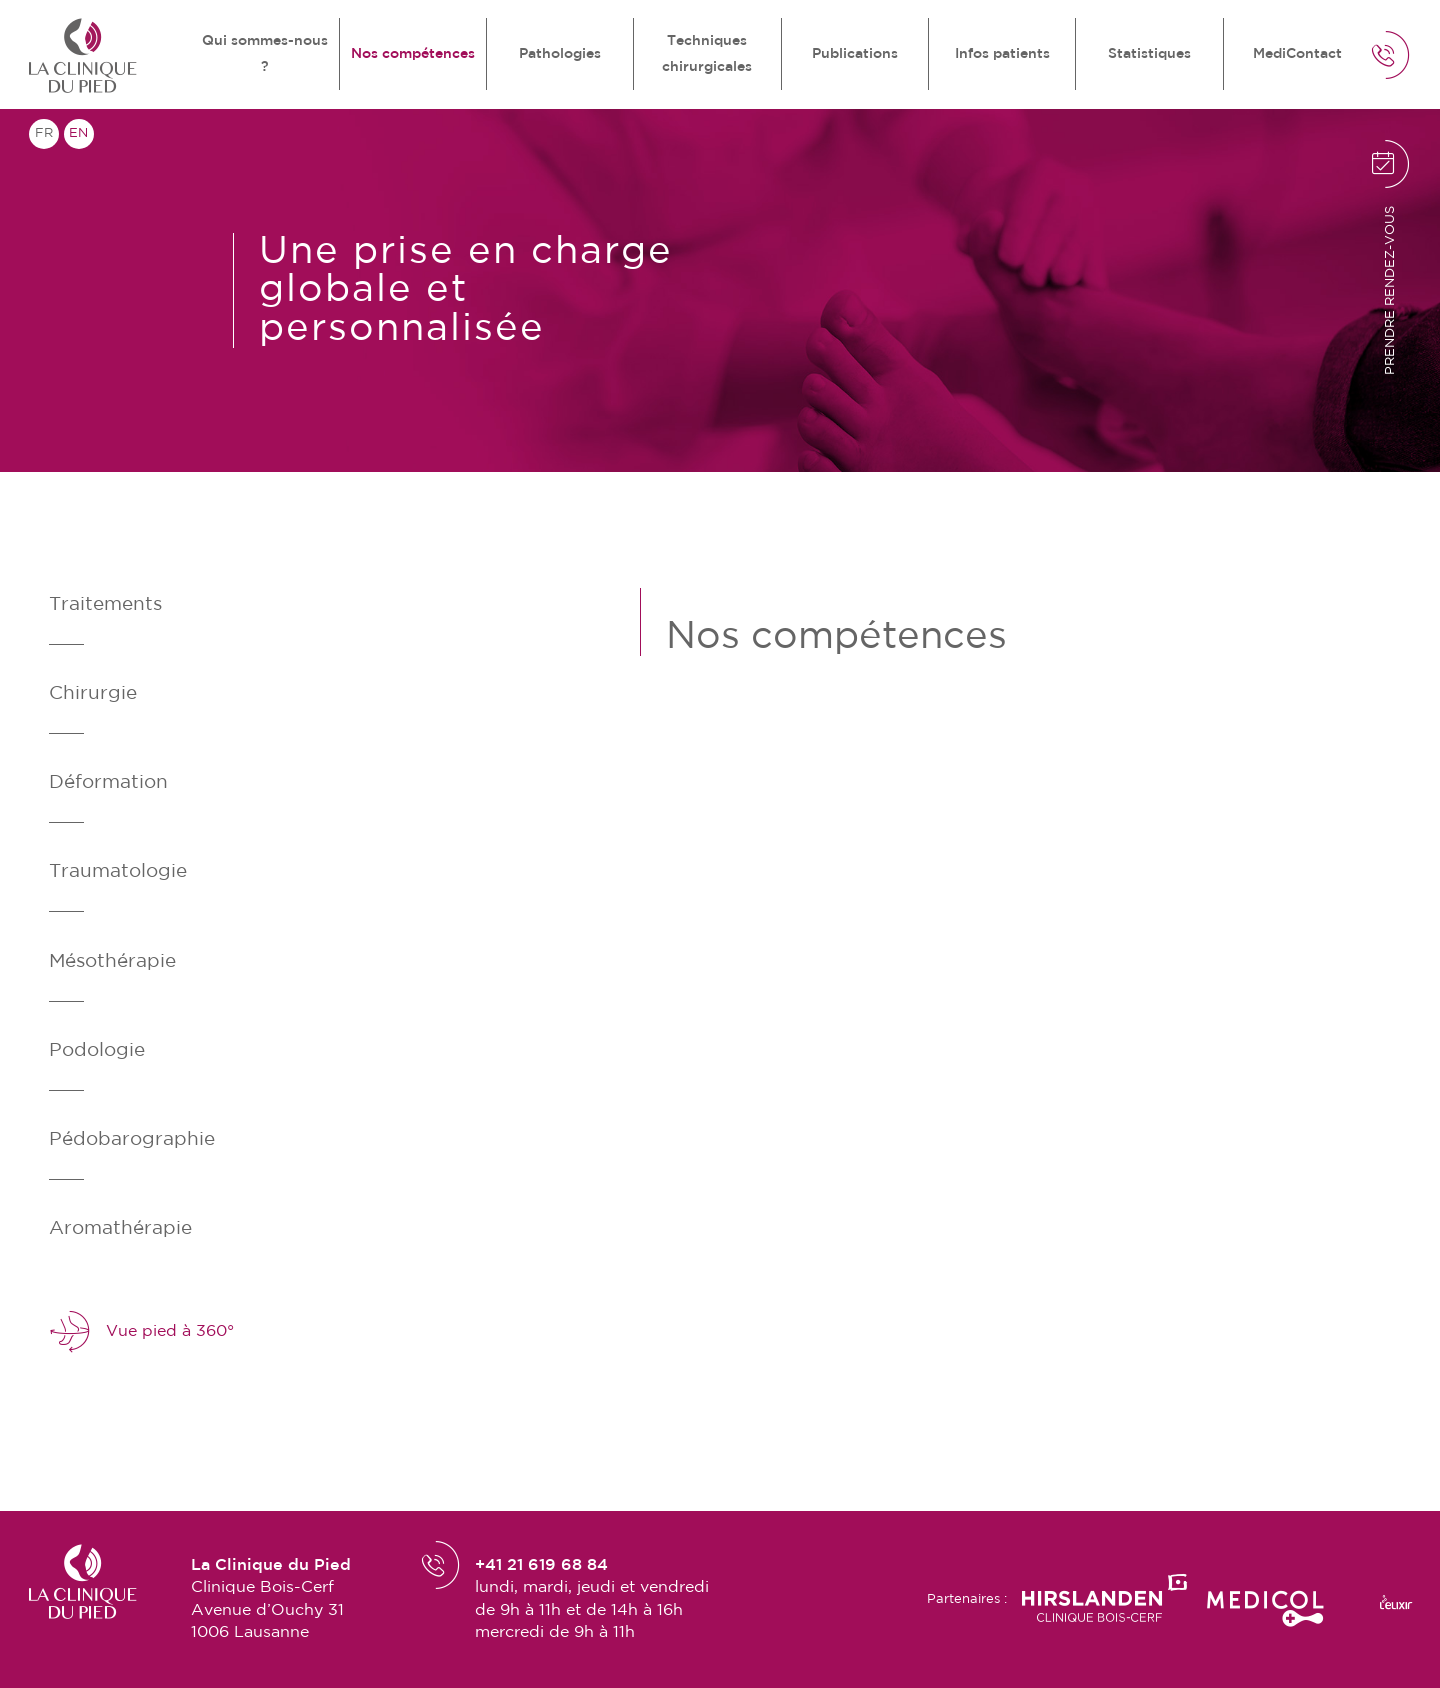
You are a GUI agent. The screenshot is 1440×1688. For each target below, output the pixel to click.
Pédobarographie (132, 1139)
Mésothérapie (112, 961)
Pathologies (560, 53)
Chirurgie (93, 693)
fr (44, 133)
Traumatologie (118, 871)
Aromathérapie (120, 1228)
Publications (855, 53)
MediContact (1297, 53)
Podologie (97, 1050)
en (78, 133)
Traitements (105, 604)
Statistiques (1149, 53)
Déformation (108, 782)
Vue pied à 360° (141, 1332)
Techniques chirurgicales (707, 53)
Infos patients (1002, 53)
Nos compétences (413, 53)
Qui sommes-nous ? (265, 53)
